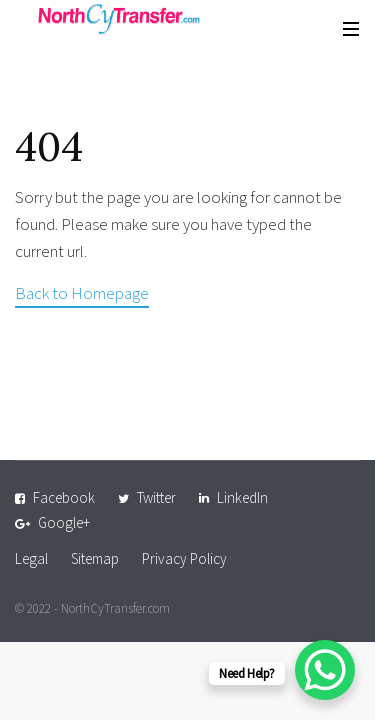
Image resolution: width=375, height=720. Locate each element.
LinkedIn (242, 497)
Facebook (64, 497)
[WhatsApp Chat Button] (325, 670)
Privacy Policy (184, 558)
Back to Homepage (82, 293)
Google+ (64, 522)
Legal (31, 558)
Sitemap (95, 558)
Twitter (156, 497)
